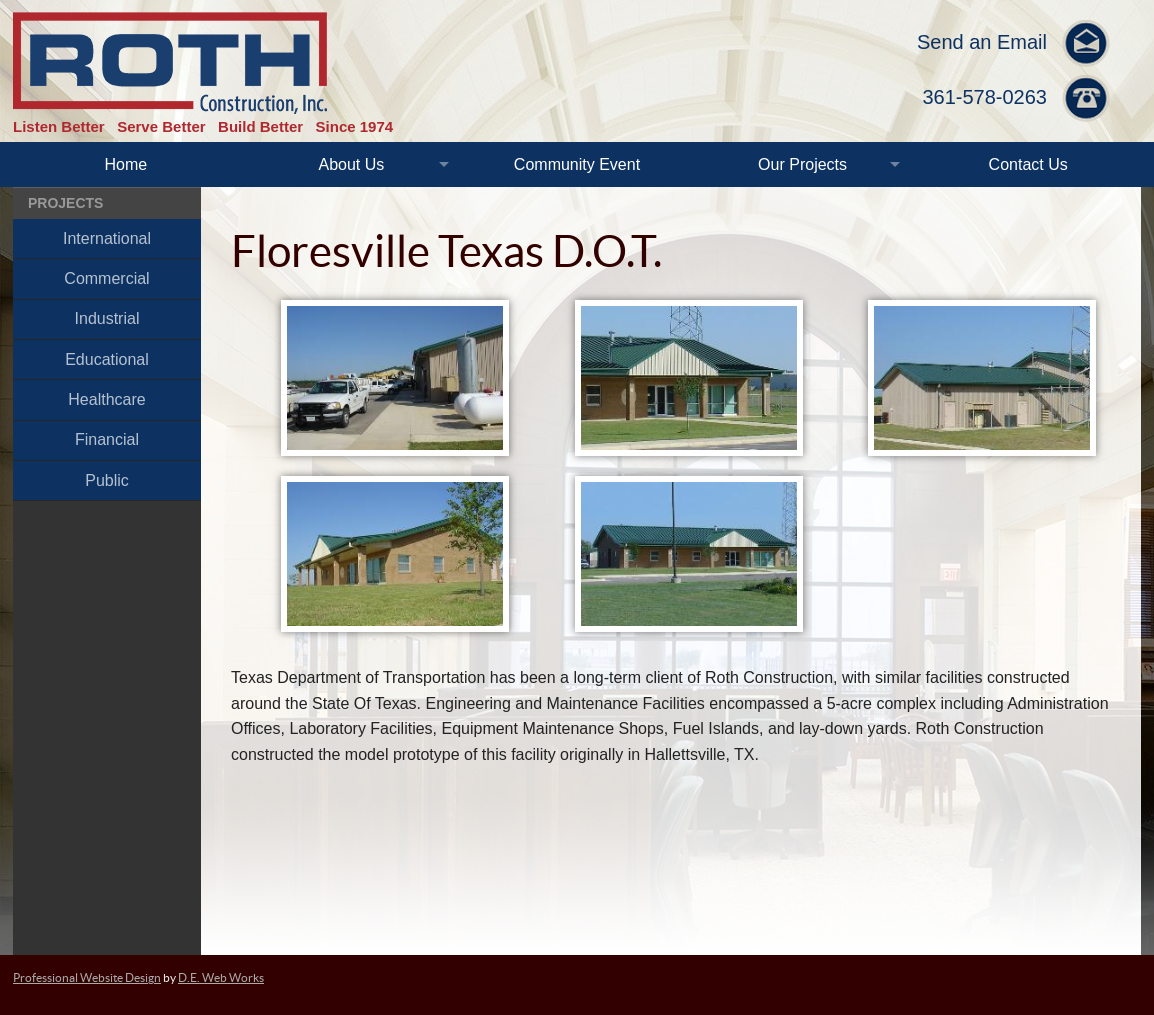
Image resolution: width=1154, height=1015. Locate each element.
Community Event (577, 164)
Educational (107, 359)
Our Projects (802, 164)
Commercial (106, 278)
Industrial (107, 318)
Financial (107, 439)
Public (107, 480)
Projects (65, 203)
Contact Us (1028, 164)
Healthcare (106, 399)
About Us (351, 164)
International (107, 238)
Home (125, 164)
